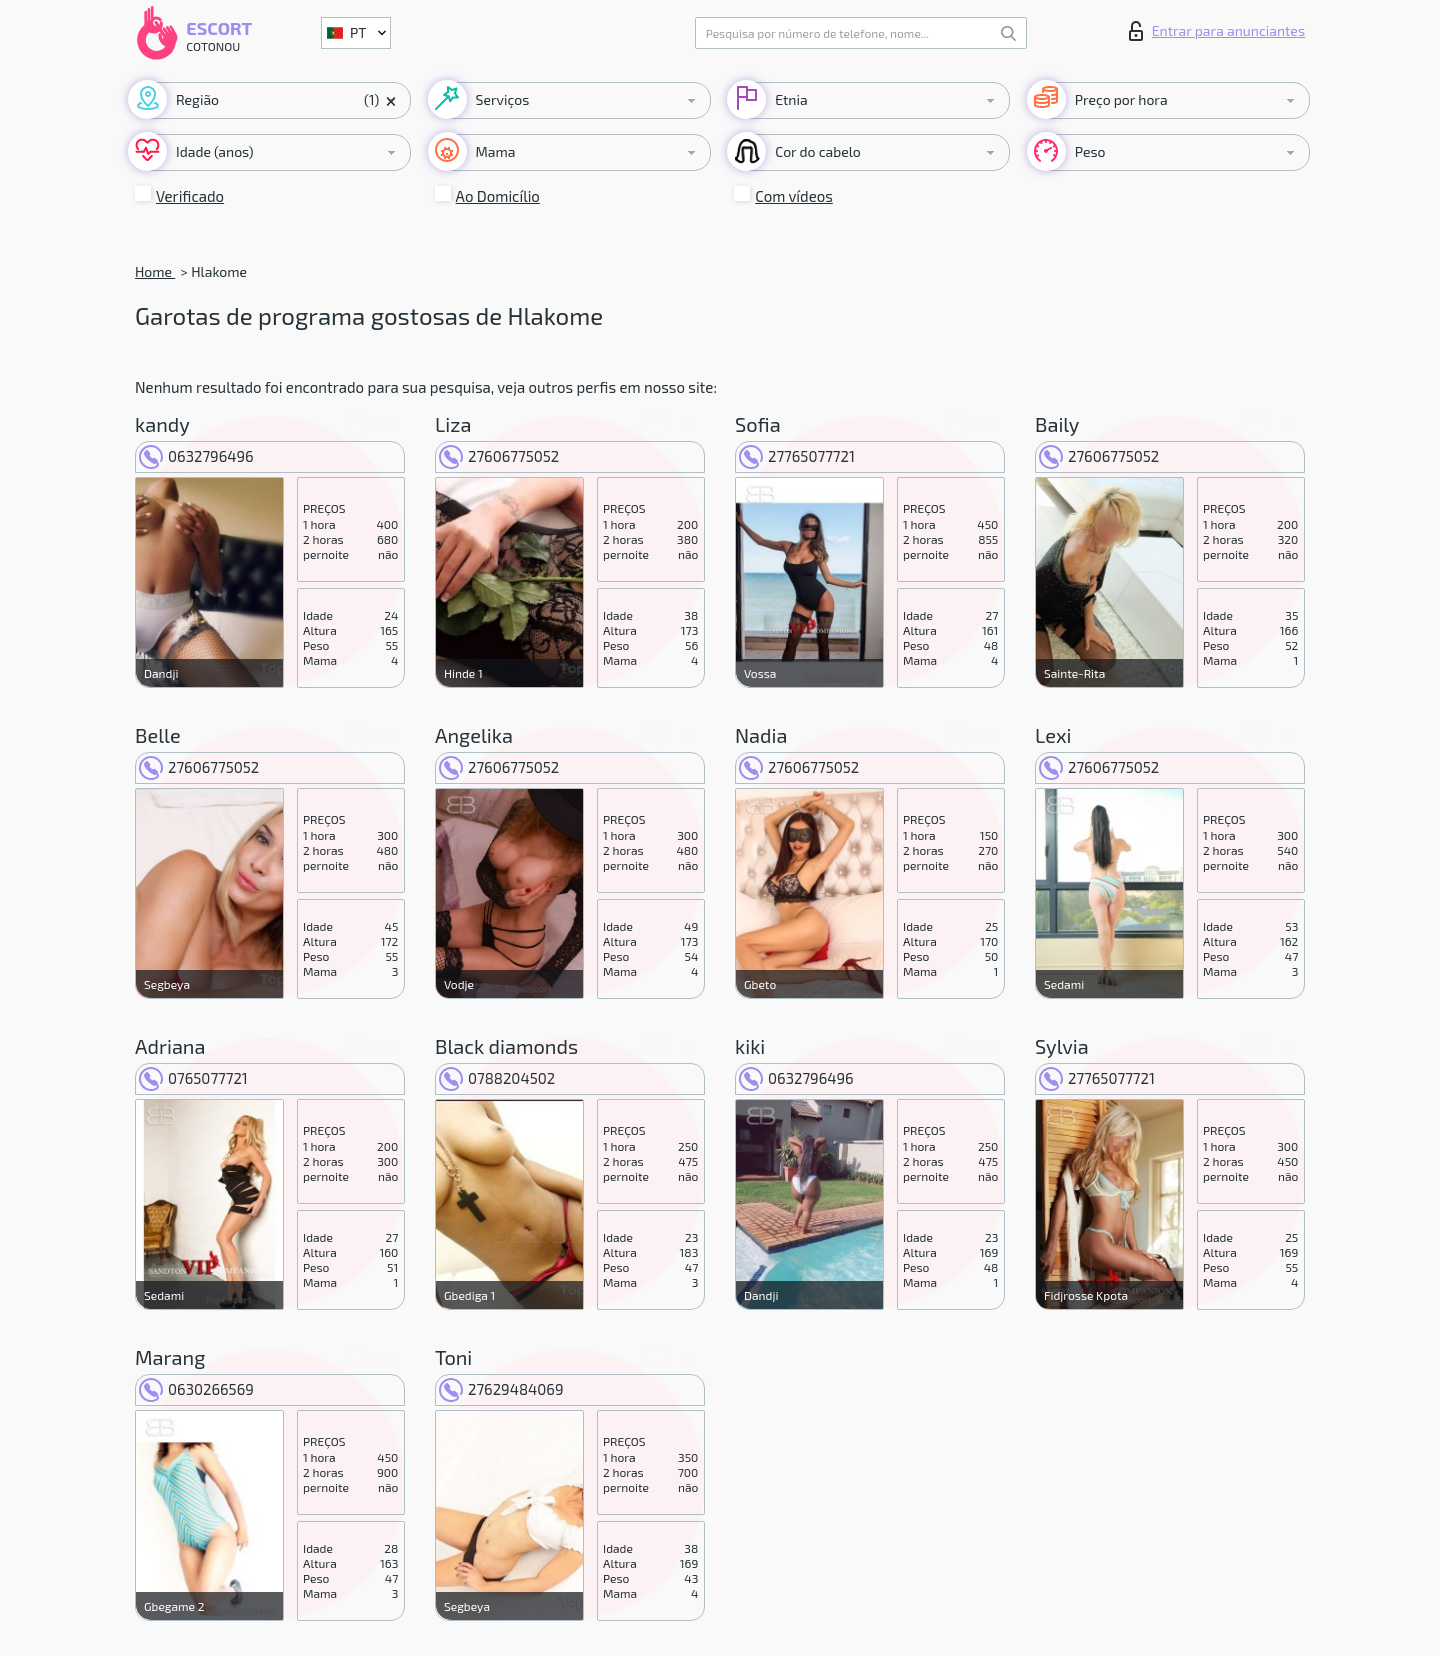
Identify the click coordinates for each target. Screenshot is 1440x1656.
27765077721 (797, 456)
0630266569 (196, 1389)
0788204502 (497, 1078)
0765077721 (193, 1078)
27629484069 (501, 1389)
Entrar (1217, 31)
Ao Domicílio (498, 196)
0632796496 (196, 456)
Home (155, 271)
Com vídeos (794, 196)
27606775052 (499, 456)
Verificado (190, 196)
